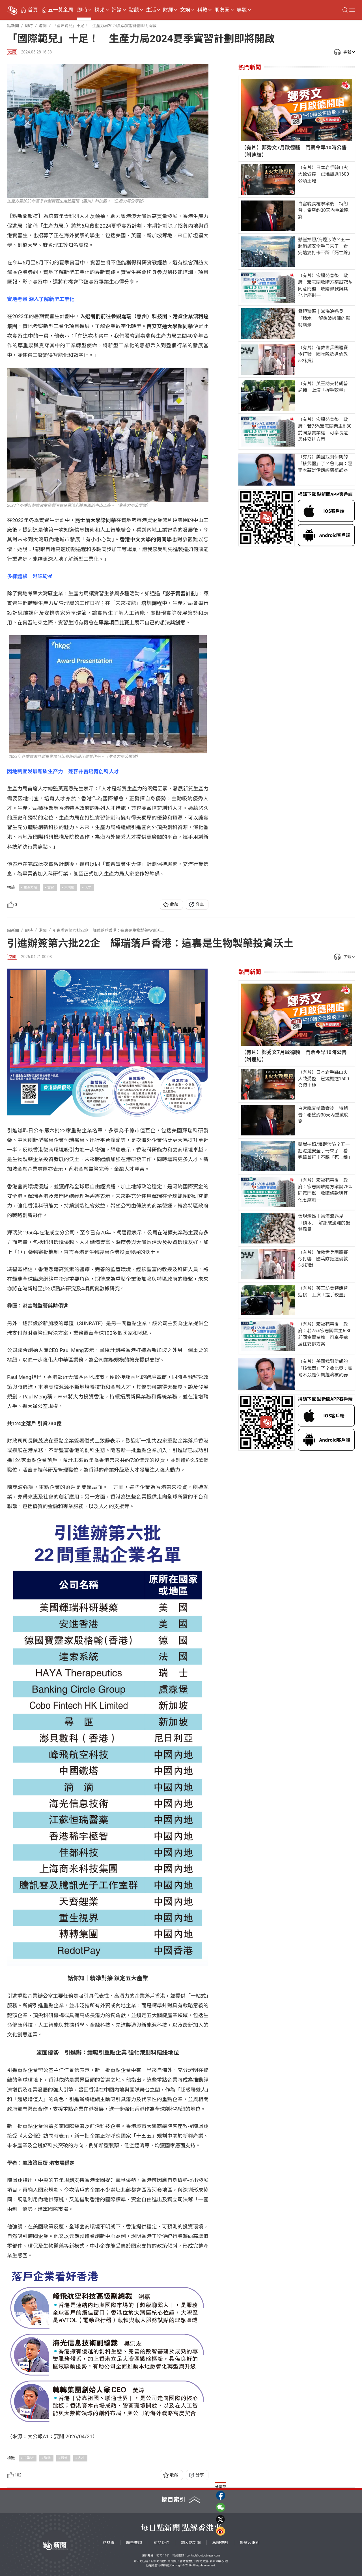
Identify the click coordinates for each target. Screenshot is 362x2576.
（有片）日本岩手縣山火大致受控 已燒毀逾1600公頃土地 (323, 174)
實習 (50, 887)
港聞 (12, 52)
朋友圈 (222, 9)
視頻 (99, 9)
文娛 (185, 9)
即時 (82, 9)
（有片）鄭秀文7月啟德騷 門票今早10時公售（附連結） (294, 151)
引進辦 (28, 2458)
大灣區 (69, 887)
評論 (116, 9)
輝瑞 (47, 2458)
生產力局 (30, 887)
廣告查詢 (134, 2542)
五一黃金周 (60, 9)
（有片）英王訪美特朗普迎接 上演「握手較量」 (323, 387)
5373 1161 (162, 2555)
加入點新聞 (191, 2542)
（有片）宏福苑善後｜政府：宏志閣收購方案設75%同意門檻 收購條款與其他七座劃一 (325, 285)
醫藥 (64, 2458)
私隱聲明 (220, 2542)
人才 (88, 887)
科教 (202, 9)
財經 (168, 9)
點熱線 (109, 2542)
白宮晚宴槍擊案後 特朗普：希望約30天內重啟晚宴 (323, 210)
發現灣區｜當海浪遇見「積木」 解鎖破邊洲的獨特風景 (324, 318)
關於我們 (161, 2542)
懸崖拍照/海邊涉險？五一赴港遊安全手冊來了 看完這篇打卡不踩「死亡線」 (325, 246)
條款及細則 (250, 2542)
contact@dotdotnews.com (203, 2555)
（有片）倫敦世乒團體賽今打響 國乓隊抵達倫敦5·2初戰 (323, 354)
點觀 (134, 9)
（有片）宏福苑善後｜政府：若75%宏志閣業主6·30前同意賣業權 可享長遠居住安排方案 (325, 429)
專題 (242, 9)
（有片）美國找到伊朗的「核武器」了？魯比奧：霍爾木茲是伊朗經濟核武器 (325, 463)
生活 (151, 9)
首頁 (33, 9)
